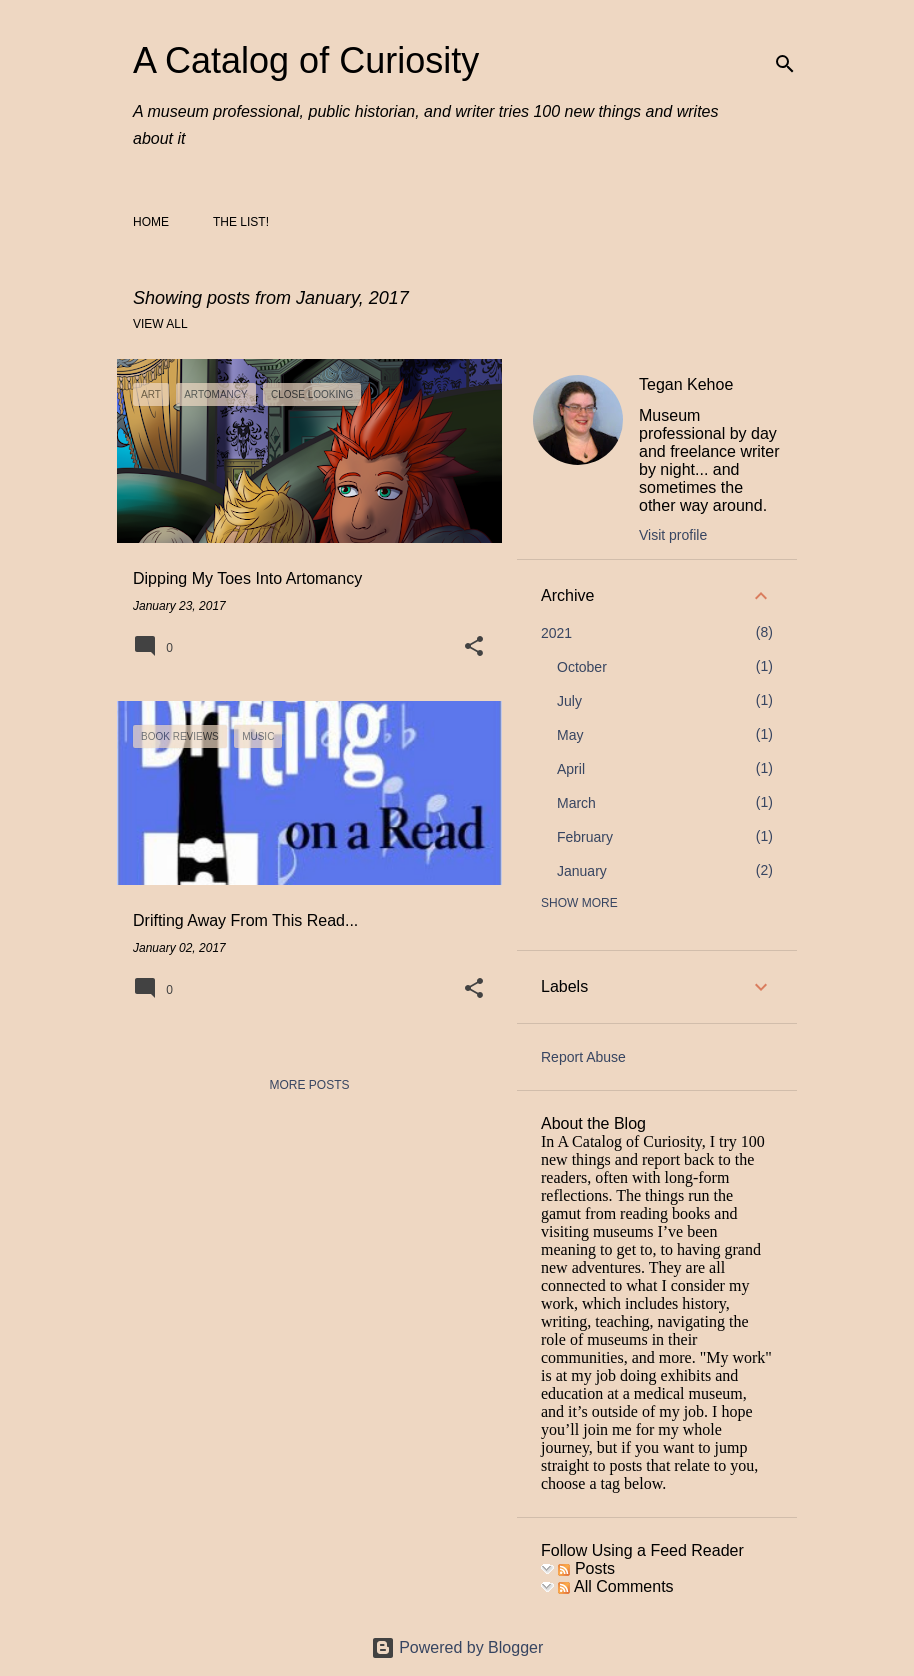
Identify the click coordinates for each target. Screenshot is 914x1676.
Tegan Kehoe (686, 384)
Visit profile (673, 535)
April (571, 769)
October (582, 667)
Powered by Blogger (457, 1647)
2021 (556, 633)
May (570, 735)
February (585, 837)
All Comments (615, 1586)
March (576, 803)
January (582, 871)
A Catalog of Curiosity (306, 60)
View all (160, 324)
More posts (309, 1085)
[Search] (785, 64)
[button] (474, 648)
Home (151, 222)
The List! (241, 222)
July (569, 701)
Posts (586, 1568)
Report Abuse (583, 1057)
